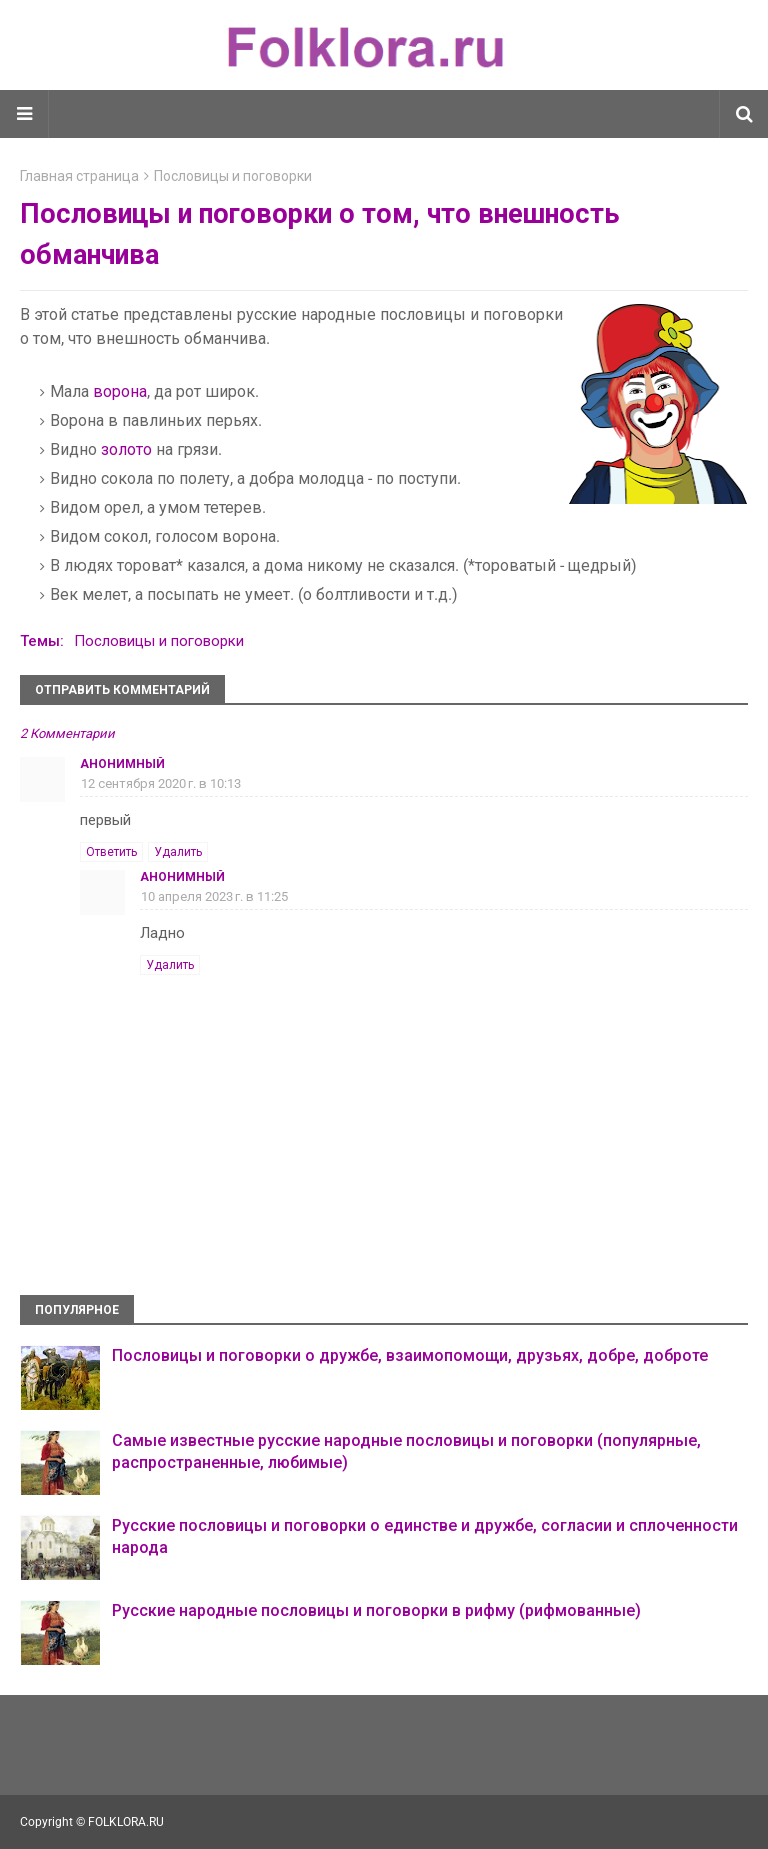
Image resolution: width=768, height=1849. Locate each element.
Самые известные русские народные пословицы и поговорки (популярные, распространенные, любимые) (406, 1451)
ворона (120, 391)
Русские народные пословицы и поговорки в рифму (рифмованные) (376, 1610)
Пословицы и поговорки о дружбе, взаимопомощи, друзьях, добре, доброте (410, 1355)
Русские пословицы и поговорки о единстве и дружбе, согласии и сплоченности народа (425, 1536)
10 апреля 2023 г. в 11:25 (214, 896)
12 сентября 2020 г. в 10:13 (161, 783)
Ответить (111, 852)
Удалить (178, 852)
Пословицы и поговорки (233, 176)
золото (126, 449)
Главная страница (79, 176)
